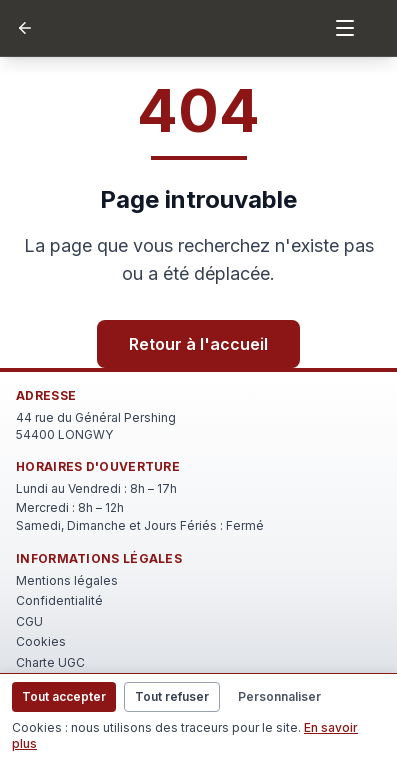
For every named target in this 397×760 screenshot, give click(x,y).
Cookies (41, 641)
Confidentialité (59, 600)
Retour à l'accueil (198, 344)
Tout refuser (172, 696)
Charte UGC (50, 662)
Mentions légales (67, 580)
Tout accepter (64, 696)
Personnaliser (279, 696)
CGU (29, 621)
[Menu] (345, 28)
